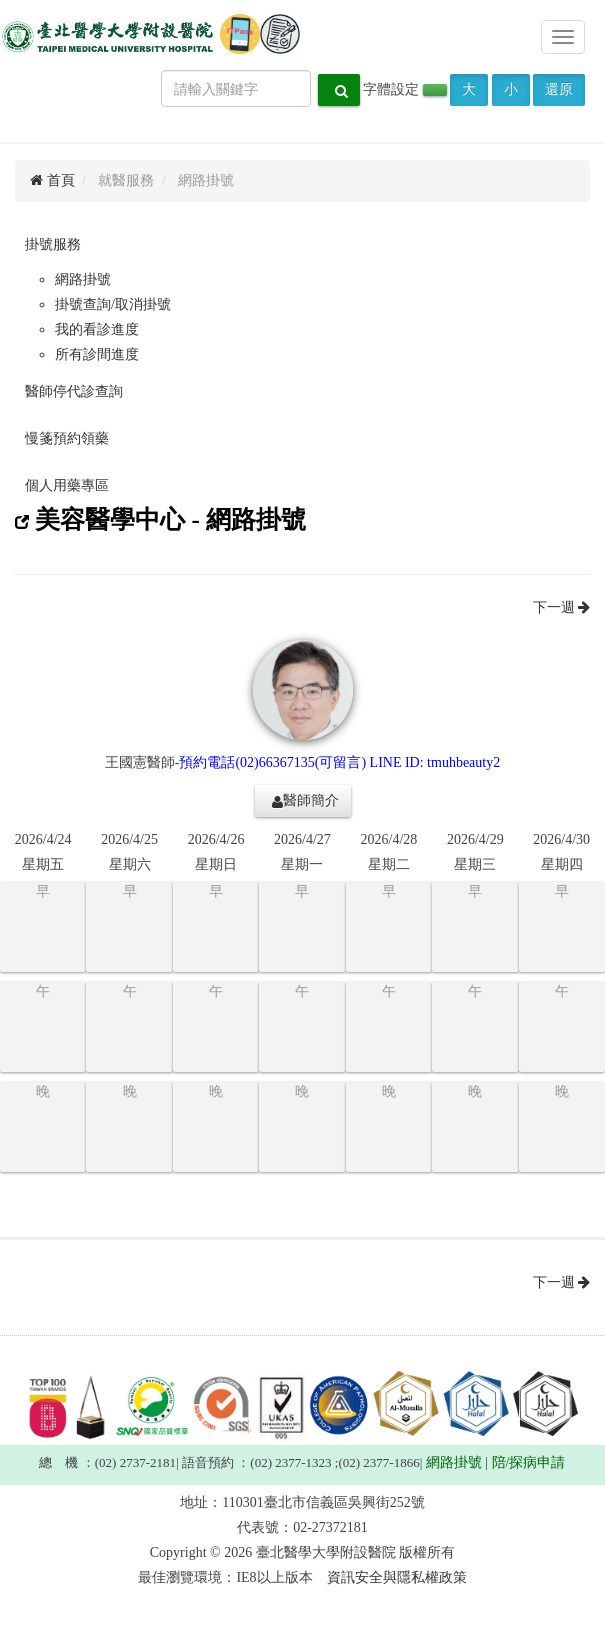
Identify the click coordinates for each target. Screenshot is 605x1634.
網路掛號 (83, 279)
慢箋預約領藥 (67, 438)
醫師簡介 (305, 801)
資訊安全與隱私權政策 (397, 1577)
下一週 (562, 607)
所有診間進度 (97, 354)
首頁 (52, 180)
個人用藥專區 (67, 485)
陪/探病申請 (529, 1462)
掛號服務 (53, 244)
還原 (559, 89)
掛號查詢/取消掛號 (113, 304)
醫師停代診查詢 (74, 391)
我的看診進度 (97, 329)
